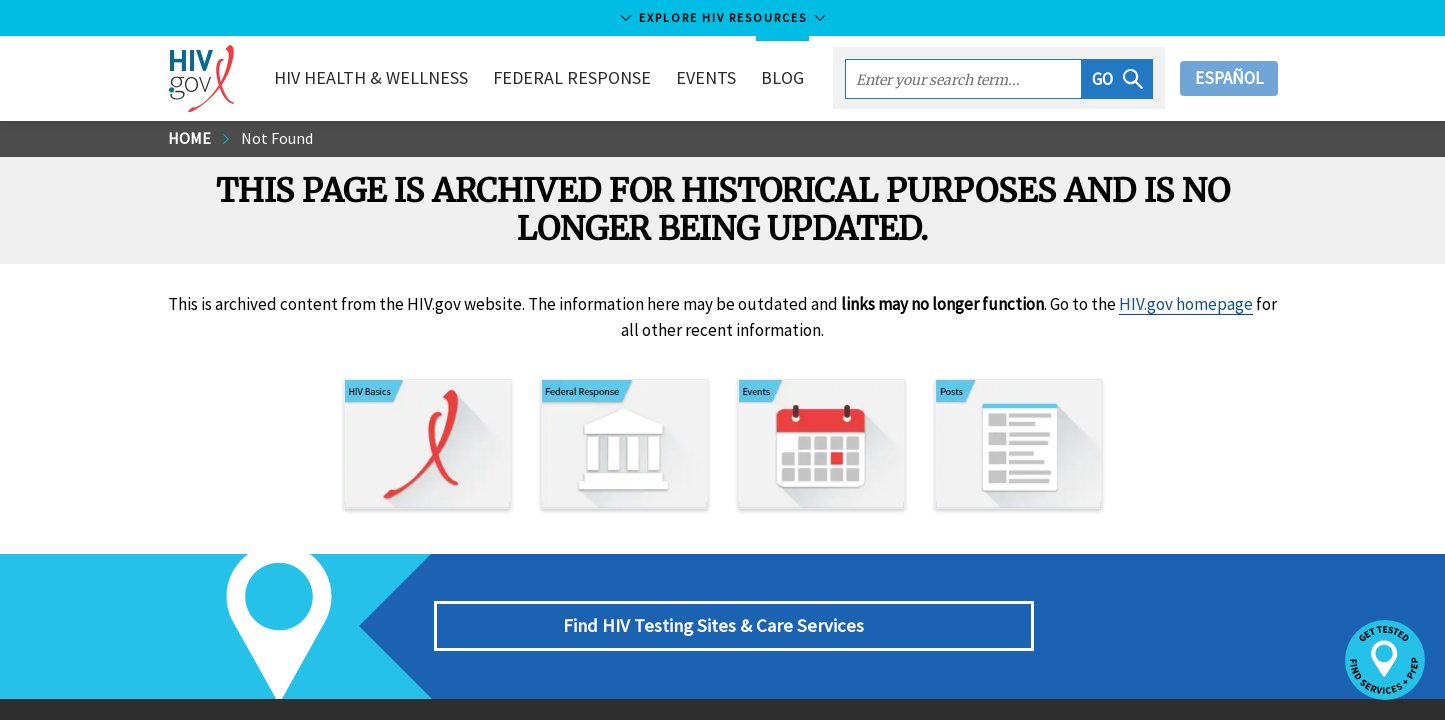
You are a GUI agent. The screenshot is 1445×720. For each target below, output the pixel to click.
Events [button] (706, 77)
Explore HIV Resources (723, 17)
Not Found (277, 138)
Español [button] (1229, 78)
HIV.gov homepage (1186, 304)
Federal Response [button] (572, 77)
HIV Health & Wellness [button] (371, 77)
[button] (1117, 79)
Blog (782, 77)
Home (189, 138)
